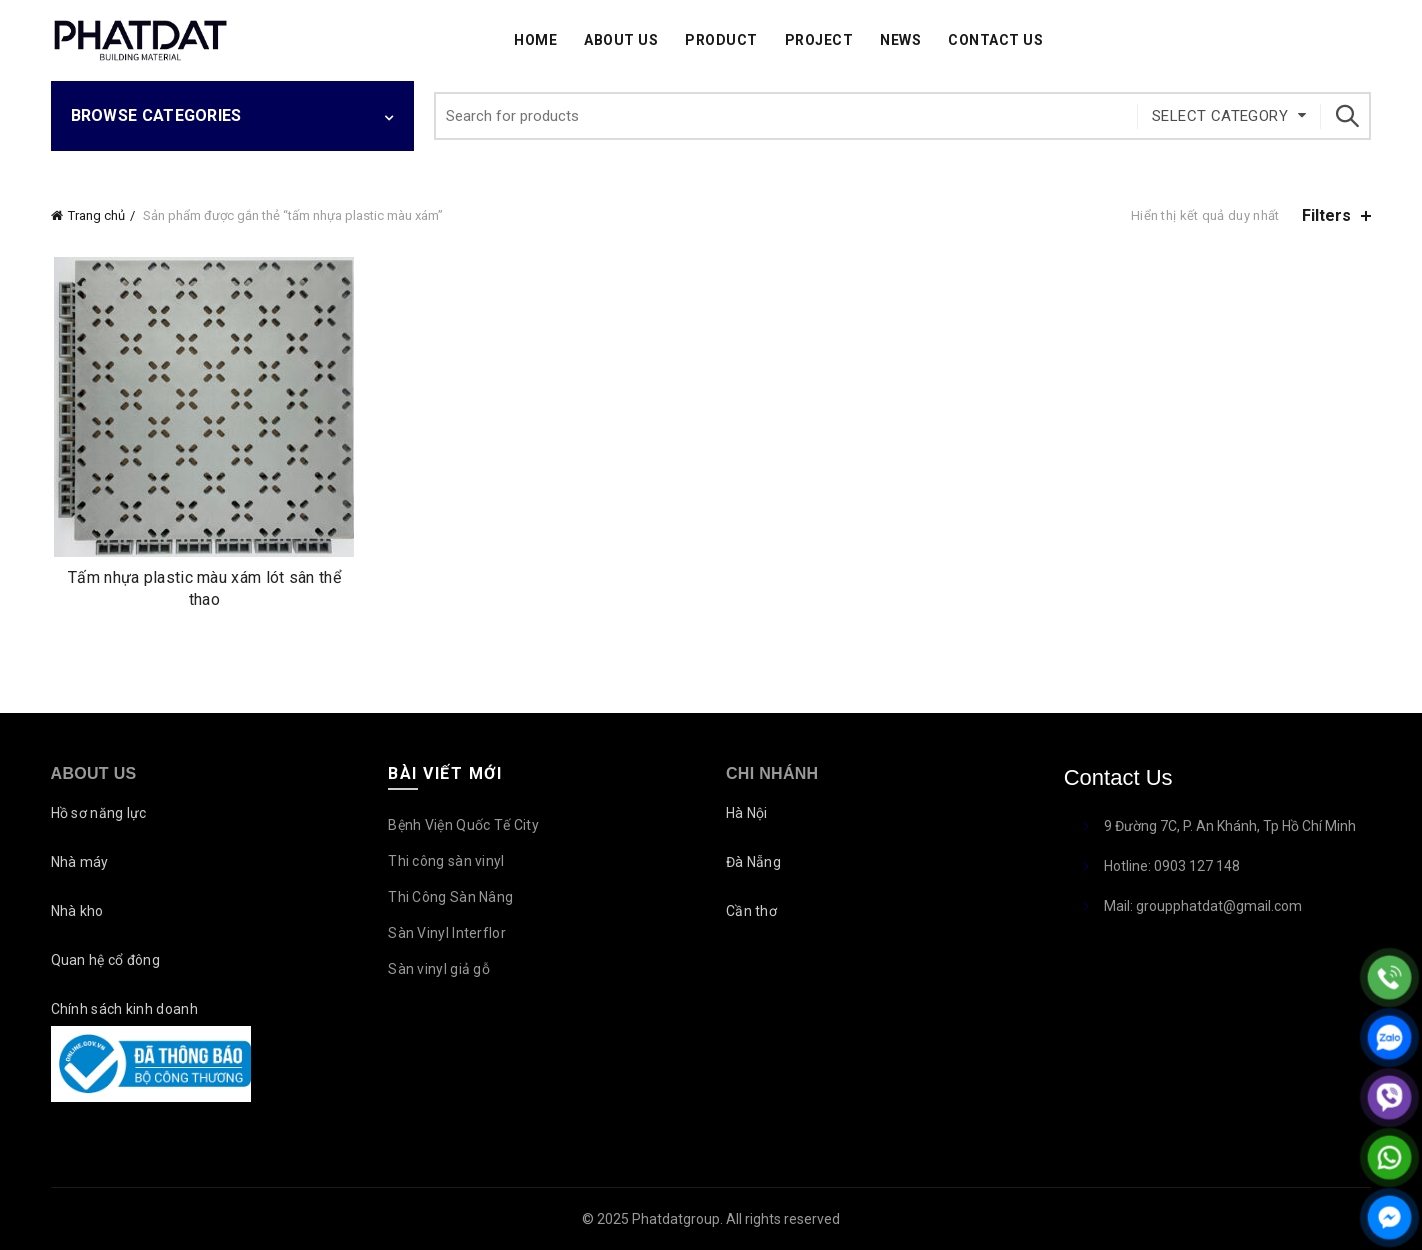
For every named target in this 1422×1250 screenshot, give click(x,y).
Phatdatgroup (676, 1219)
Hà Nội (747, 813)
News (900, 40)
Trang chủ (96, 215)
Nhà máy (80, 862)
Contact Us (995, 40)
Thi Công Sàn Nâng (450, 897)
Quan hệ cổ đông (106, 960)
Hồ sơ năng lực (99, 813)
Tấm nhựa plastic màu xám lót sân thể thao (204, 588)
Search (1346, 116)
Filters (1326, 215)
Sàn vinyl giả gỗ (439, 969)
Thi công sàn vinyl (446, 861)
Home (535, 40)
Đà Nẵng (753, 862)
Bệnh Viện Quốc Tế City (463, 825)
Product (721, 40)
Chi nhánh (772, 773)
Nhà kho (77, 911)
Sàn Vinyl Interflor (447, 933)
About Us (621, 40)
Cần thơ (751, 911)
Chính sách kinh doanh (124, 1009)
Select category (1220, 116)
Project (819, 40)
